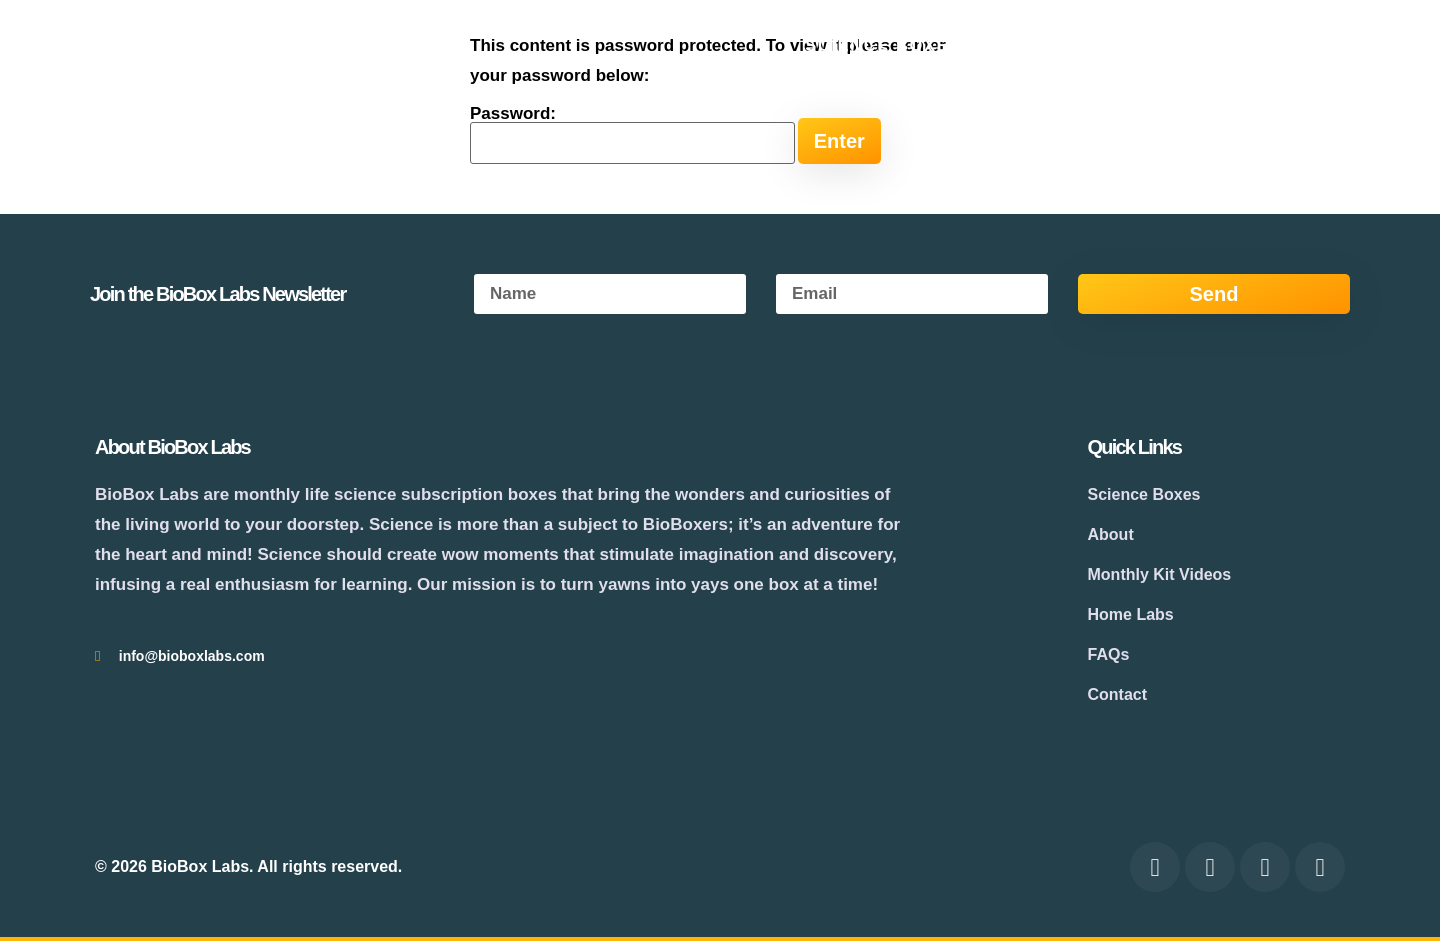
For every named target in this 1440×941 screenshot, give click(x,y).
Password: (632, 134)
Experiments (1156, 45)
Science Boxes (883, 45)
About (1025, 45)
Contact (1299, 45)
